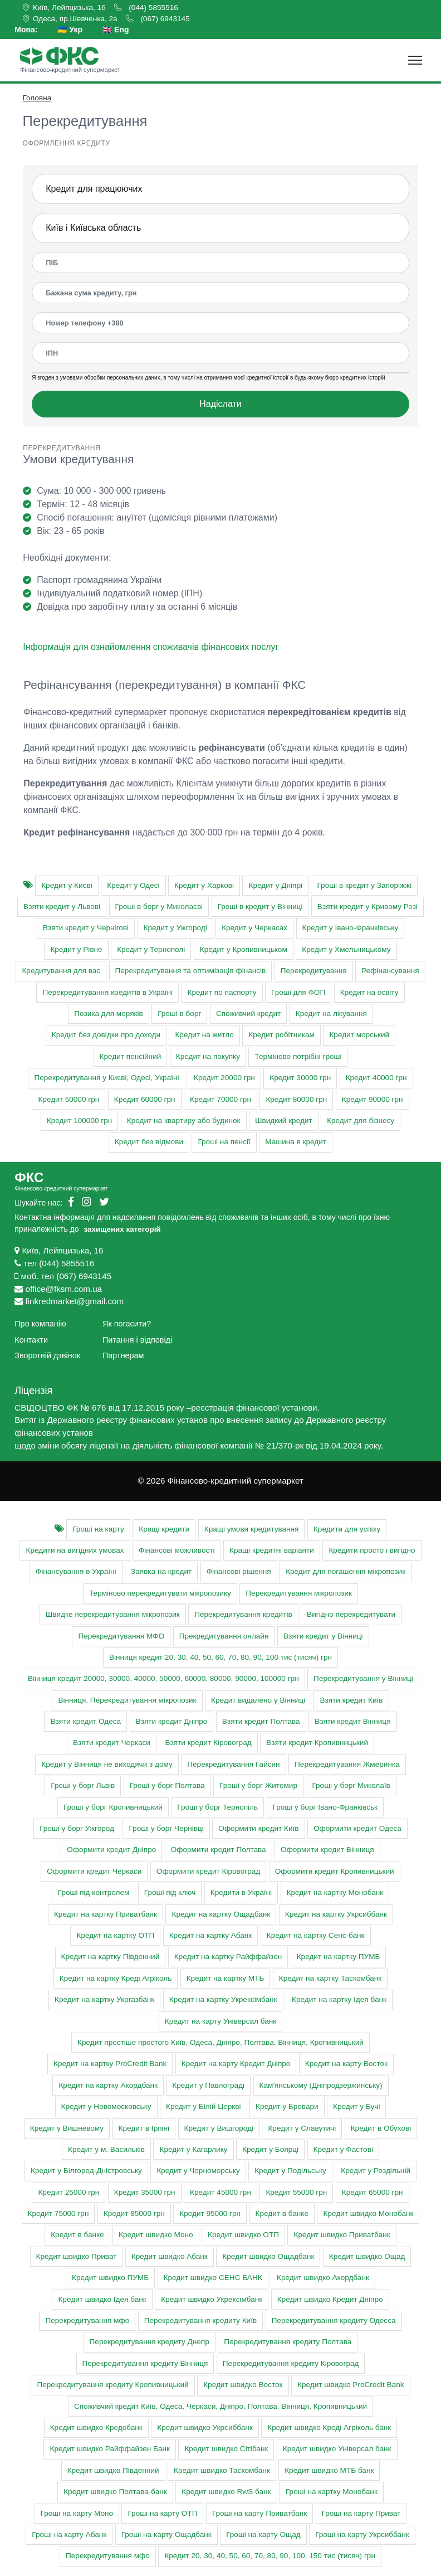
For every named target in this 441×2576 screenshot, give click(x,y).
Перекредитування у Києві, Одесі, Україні (106, 1077)
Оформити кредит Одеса (357, 1828)
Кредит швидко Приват (76, 2256)
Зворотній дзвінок (47, 1355)
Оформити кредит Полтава (218, 1849)
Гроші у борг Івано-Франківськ (325, 1807)
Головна (37, 98)
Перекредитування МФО (121, 1636)
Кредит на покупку (208, 1056)
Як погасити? (126, 1323)
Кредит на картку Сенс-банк (316, 1935)
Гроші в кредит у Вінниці (260, 906)
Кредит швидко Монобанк (368, 2213)
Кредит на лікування (331, 1013)
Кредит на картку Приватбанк (105, 1914)
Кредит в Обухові (381, 2128)
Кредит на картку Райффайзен (228, 1956)
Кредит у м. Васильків (106, 2149)
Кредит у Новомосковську (106, 2106)
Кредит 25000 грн (68, 2192)
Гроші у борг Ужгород (77, 1828)
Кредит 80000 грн (296, 1099)
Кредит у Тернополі (151, 949)
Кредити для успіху (346, 1529)
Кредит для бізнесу (360, 1120)
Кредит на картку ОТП (115, 1935)
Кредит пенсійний (130, 1056)
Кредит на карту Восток (346, 2063)
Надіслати (220, 404)
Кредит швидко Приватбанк (341, 2234)
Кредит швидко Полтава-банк (115, 2491)
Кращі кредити (164, 1529)
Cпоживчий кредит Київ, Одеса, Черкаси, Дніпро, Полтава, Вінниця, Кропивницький (220, 2406)
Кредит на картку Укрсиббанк (336, 1914)
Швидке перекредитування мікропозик (113, 1614)
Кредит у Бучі (356, 2106)
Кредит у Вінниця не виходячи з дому (107, 1764)
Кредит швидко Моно (156, 2234)
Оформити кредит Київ (258, 1828)
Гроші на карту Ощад (263, 2534)
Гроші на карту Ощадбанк (166, 2534)
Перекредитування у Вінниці (363, 1678)
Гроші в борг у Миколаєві (159, 906)
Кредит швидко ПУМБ (110, 2277)
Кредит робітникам (281, 1035)
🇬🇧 (115, 30)
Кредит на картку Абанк (210, 1935)
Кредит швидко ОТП (243, 2234)
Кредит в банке (282, 2213)
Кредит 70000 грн (220, 1099)
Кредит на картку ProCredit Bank (109, 2063)
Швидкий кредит (283, 1120)
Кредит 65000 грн (372, 2192)
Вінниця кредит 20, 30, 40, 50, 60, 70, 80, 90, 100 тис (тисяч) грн (220, 1657)
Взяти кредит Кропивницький (317, 1742)
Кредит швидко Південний (113, 2470)
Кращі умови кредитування (251, 1529)
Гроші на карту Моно (77, 2513)
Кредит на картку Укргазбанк (104, 1999)
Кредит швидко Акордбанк (323, 2277)
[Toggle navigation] (415, 60)
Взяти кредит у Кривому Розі (367, 906)
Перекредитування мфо (87, 2320)
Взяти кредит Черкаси (111, 1742)
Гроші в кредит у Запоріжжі (364, 885)
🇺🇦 (69, 30)
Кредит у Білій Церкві (203, 2106)
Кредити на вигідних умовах (75, 1550)
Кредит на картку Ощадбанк (220, 1914)
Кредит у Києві (66, 885)
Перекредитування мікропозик (299, 1593)
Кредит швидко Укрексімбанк (211, 2299)
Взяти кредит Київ (351, 1700)
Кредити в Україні (241, 1892)
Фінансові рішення (239, 1571)
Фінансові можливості (177, 1550)
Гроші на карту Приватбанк (259, 2513)
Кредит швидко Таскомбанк (222, 2470)
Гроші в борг (179, 1013)
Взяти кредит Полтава (261, 1721)
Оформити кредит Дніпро (111, 1849)
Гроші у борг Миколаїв (351, 1785)
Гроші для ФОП (298, 992)
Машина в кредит (295, 1142)
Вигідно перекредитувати (351, 1614)
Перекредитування (314, 970)
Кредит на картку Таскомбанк (330, 1978)
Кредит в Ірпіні (144, 2128)
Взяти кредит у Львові (61, 906)
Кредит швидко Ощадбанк (268, 2256)
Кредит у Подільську (290, 2170)
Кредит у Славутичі (302, 2128)
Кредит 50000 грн (68, 1099)
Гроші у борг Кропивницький (113, 1807)
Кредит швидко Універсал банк (337, 2448)
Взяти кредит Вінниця (352, 1721)
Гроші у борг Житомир (258, 1785)
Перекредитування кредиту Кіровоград (291, 2363)
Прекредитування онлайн (224, 1636)
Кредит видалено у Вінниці (258, 1700)
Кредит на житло (204, 1035)
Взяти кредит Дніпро (172, 1721)
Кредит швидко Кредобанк (96, 2427)
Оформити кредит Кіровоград (208, 1871)
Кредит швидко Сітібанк (226, 2448)
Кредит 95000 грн (210, 2213)
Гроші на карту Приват (361, 2513)
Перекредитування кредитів (243, 1614)
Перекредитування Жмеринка (347, 1764)
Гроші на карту (98, 1529)
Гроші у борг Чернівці (166, 1828)
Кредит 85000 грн (134, 2213)
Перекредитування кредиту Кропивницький (112, 2384)
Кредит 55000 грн (296, 2192)
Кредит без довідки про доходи (106, 1035)
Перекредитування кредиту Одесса (334, 2320)
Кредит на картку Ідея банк (339, 1999)
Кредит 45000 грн (220, 2192)
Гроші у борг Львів (83, 1785)
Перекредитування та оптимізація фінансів (190, 970)
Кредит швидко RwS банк (226, 2491)
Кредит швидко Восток (242, 2384)
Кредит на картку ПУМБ (338, 1956)
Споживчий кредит (248, 1013)
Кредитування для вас (61, 970)
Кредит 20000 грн (224, 1077)
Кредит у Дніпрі (275, 885)
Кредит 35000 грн (144, 2192)
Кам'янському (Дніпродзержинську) (321, 2085)
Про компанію (40, 1323)
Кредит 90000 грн (372, 1099)
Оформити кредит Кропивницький (334, 1871)
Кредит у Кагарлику (193, 2149)
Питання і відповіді (137, 1339)
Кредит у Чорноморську (197, 2170)
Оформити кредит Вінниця (327, 1849)
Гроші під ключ (170, 1892)
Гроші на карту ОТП (162, 2513)
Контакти (31, 1339)
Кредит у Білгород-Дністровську (86, 2170)
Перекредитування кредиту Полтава (287, 2341)
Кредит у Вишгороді (218, 2128)
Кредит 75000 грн (58, 2213)
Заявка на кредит (161, 1571)
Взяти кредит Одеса (85, 1721)
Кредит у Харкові (204, 885)
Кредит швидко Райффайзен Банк (110, 2448)
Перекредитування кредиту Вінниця (145, 2363)
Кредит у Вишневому (67, 2128)
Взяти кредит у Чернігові (86, 928)
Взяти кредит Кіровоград (208, 1742)
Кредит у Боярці (270, 2149)
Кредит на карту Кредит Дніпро (236, 2063)
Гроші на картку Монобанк (332, 2491)
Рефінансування (390, 970)
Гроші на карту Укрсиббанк (362, 2534)
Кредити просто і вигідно (372, 1550)
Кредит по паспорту (222, 992)
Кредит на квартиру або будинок (184, 1120)
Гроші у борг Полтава (167, 1785)
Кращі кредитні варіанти (271, 1550)
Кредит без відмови (149, 1142)
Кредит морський (359, 1035)
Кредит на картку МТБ (225, 1978)
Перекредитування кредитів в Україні (107, 992)
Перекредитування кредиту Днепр (149, 2341)
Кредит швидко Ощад (367, 2256)
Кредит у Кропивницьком (243, 949)
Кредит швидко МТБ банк (329, 2470)
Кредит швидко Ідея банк (102, 2299)
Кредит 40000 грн (376, 1077)
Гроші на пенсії (224, 1142)
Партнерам (123, 1355)
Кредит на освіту (369, 992)
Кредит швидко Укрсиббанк (205, 2427)
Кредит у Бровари (287, 2106)
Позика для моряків (108, 1013)
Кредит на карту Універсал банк (220, 2021)
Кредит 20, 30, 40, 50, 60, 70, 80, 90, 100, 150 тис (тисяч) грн (269, 2555)
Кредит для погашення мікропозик (345, 1571)
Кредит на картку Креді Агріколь (116, 1978)
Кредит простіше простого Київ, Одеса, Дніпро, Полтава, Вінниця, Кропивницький (220, 2042)
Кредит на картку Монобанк (335, 1892)
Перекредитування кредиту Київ (200, 2320)
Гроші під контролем (94, 1892)
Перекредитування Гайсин (233, 1764)
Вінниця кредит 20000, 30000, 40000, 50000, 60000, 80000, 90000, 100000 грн (163, 1678)
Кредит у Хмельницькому (346, 949)
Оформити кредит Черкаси (94, 1871)
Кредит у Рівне (76, 949)
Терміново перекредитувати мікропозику (160, 1593)
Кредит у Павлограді (208, 2085)
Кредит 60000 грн (144, 1099)
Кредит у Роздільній (375, 2170)
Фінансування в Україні (76, 1571)
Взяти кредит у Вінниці (323, 1636)
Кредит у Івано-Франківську (350, 928)
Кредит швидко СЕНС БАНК (213, 2277)
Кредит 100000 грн (79, 1120)
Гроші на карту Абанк (69, 2534)
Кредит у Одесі (133, 885)
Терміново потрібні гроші (297, 1056)
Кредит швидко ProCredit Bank (350, 2384)
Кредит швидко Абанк (169, 2256)
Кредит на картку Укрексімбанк (223, 1999)
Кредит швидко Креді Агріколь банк (329, 2427)
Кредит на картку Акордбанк (107, 2085)
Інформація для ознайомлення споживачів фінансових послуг (150, 647)
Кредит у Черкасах (254, 928)
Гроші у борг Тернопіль (217, 1807)
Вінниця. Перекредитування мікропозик (127, 1700)
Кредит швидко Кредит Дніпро (330, 2299)
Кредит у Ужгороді (175, 928)
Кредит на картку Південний (110, 1956)
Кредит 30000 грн (300, 1077)
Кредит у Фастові (343, 2149)
